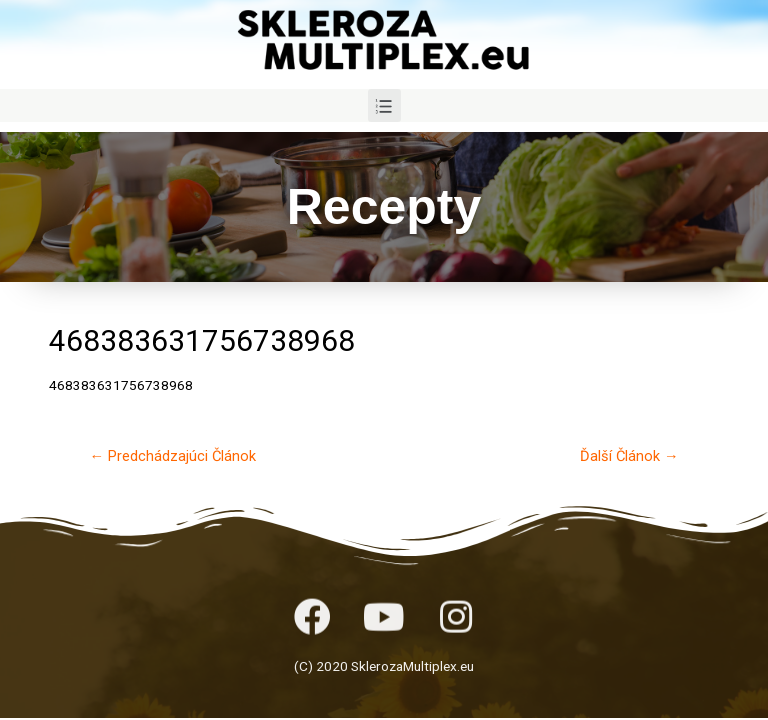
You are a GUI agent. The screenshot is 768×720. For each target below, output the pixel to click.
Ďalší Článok (629, 456)
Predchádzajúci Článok (172, 456)
